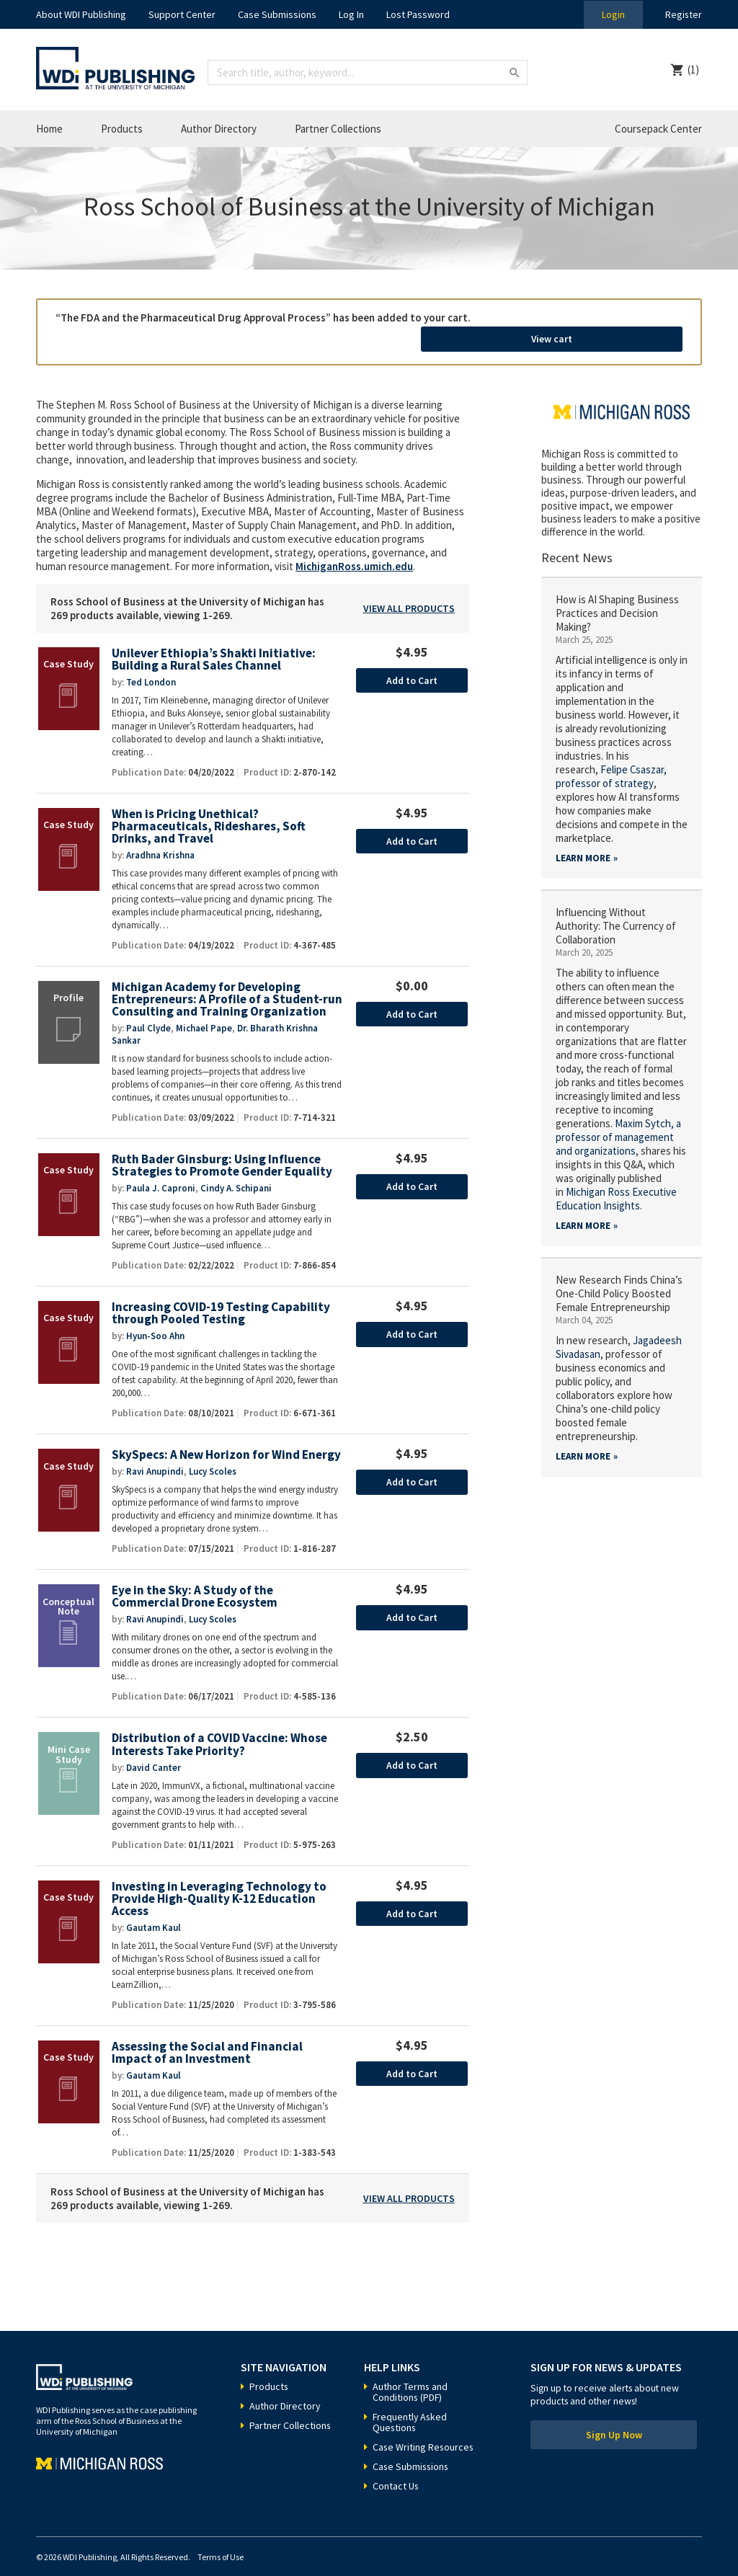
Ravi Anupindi (155, 1455)
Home (49, 129)
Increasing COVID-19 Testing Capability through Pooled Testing (221, 1297)
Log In (351, 14)
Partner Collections (338, 129)
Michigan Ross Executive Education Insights (616, 1181)
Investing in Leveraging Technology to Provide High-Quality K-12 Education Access (219, 1883)
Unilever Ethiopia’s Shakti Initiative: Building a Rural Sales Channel (214, 642)
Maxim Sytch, (645, 1106)
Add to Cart (411, 663)
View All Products (409, 591)
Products (122, 129)
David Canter (153, 1752)
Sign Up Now (614, 2420)
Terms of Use (220, 2541)
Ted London (151, 665)
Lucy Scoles (212, 1455)
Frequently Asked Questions (410, 2407)
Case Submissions (277, 14)
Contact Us (396, 2470)
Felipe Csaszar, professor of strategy (611, 759)
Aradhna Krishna (160, 838)
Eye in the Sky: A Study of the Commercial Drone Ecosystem (195, 1581)
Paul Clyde (148, 1012)
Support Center (181, 14)
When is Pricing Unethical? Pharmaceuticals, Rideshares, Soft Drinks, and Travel (209, 809)
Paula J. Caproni (160, 1172)
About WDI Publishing (81, 14)
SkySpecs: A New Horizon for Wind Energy (226, 1439)
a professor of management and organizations (618, 1119)
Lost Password (418, 14)
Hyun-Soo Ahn (155, 1320)
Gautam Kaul (153, 1912)
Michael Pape (204, 1012)
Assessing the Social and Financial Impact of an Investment (207, 2037)
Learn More (583, 841)
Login (612, 14)
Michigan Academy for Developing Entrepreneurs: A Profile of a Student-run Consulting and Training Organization (227, 983)
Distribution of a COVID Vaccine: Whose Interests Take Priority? (220, 1728)
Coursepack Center (658, 129)
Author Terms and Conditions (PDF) (410, 2377)
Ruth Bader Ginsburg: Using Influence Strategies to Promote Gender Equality (222, 1150)
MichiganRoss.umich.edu (354, 549)
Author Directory (219, 129)
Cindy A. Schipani (236, 1172)
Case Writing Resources (424, 2431)
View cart (603, 322)
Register (683, 14)
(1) (693, 69)
